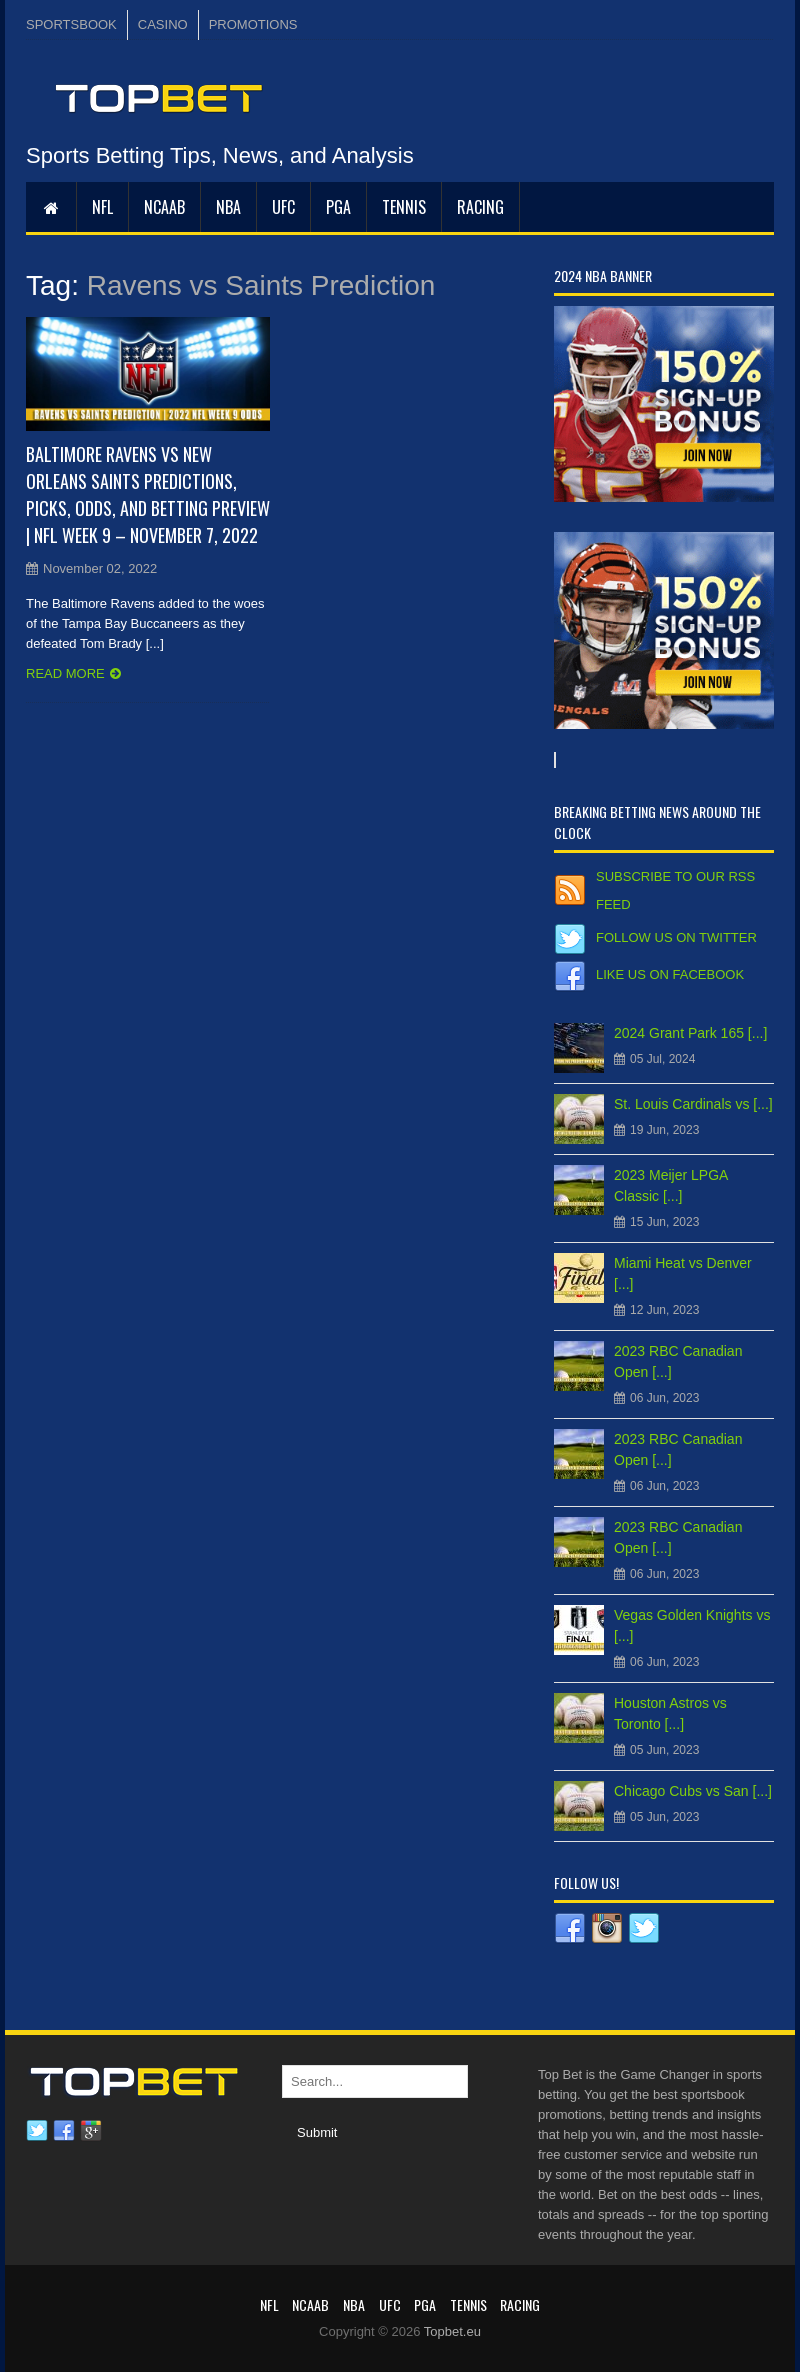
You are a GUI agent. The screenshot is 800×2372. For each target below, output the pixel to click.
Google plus (91, 2131)
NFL (102, 207)
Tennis (404, 207)
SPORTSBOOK (71, 24)
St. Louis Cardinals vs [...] (693, 1104)
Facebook (64, 2131)
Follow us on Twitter (676, 937)
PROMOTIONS (253, 24)
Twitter (37, 2131)
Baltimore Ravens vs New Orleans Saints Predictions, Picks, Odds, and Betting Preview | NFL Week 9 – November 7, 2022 (148, 494)
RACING (480, 207)
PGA (338, 207)
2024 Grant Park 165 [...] (690, 1033)
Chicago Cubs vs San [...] (693, 1791)
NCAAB (164, 207)
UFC (283, 207)
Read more (65, 673)
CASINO (163, 24)
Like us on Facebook (670, 974)
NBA (228, 207)
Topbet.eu (452, 2331)
